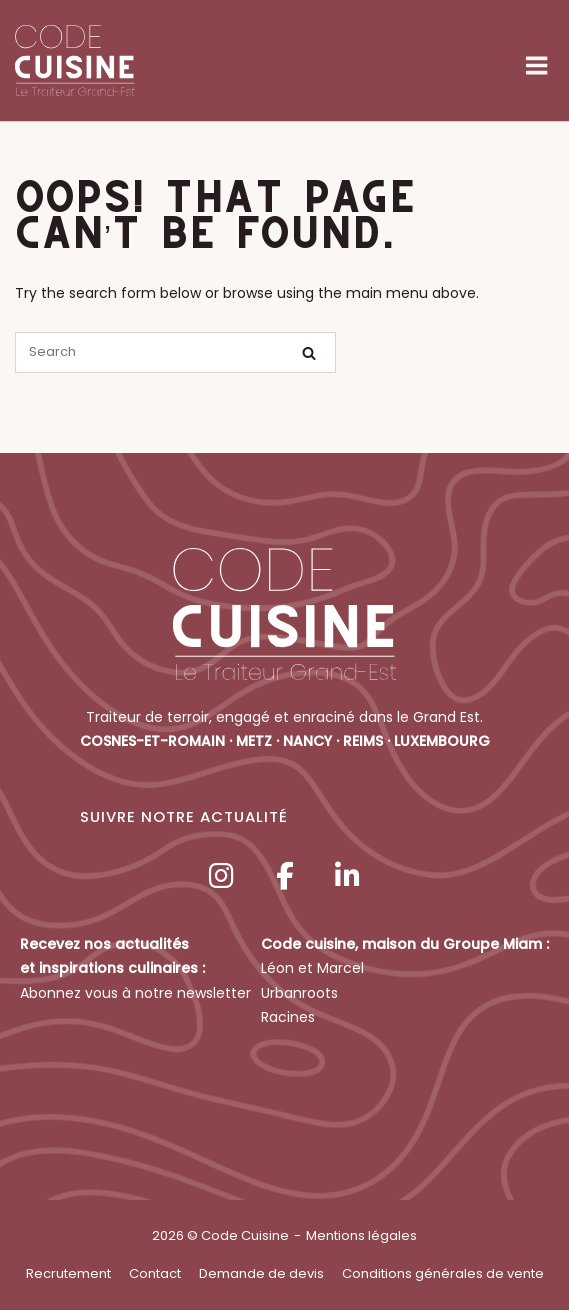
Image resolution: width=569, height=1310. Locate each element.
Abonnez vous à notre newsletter (135, 993)
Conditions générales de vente (443, 1273)
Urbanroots (299, 993)
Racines (288, 1017)
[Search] (309, 353)
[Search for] (175, 352)
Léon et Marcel (312, 968)
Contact (155, 1273)
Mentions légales (361, 1235)
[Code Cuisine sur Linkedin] (347, 876)
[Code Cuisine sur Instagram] (222, 876)
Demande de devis (261, 1273)
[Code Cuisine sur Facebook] (285, 876)
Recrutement (68, 1273)
